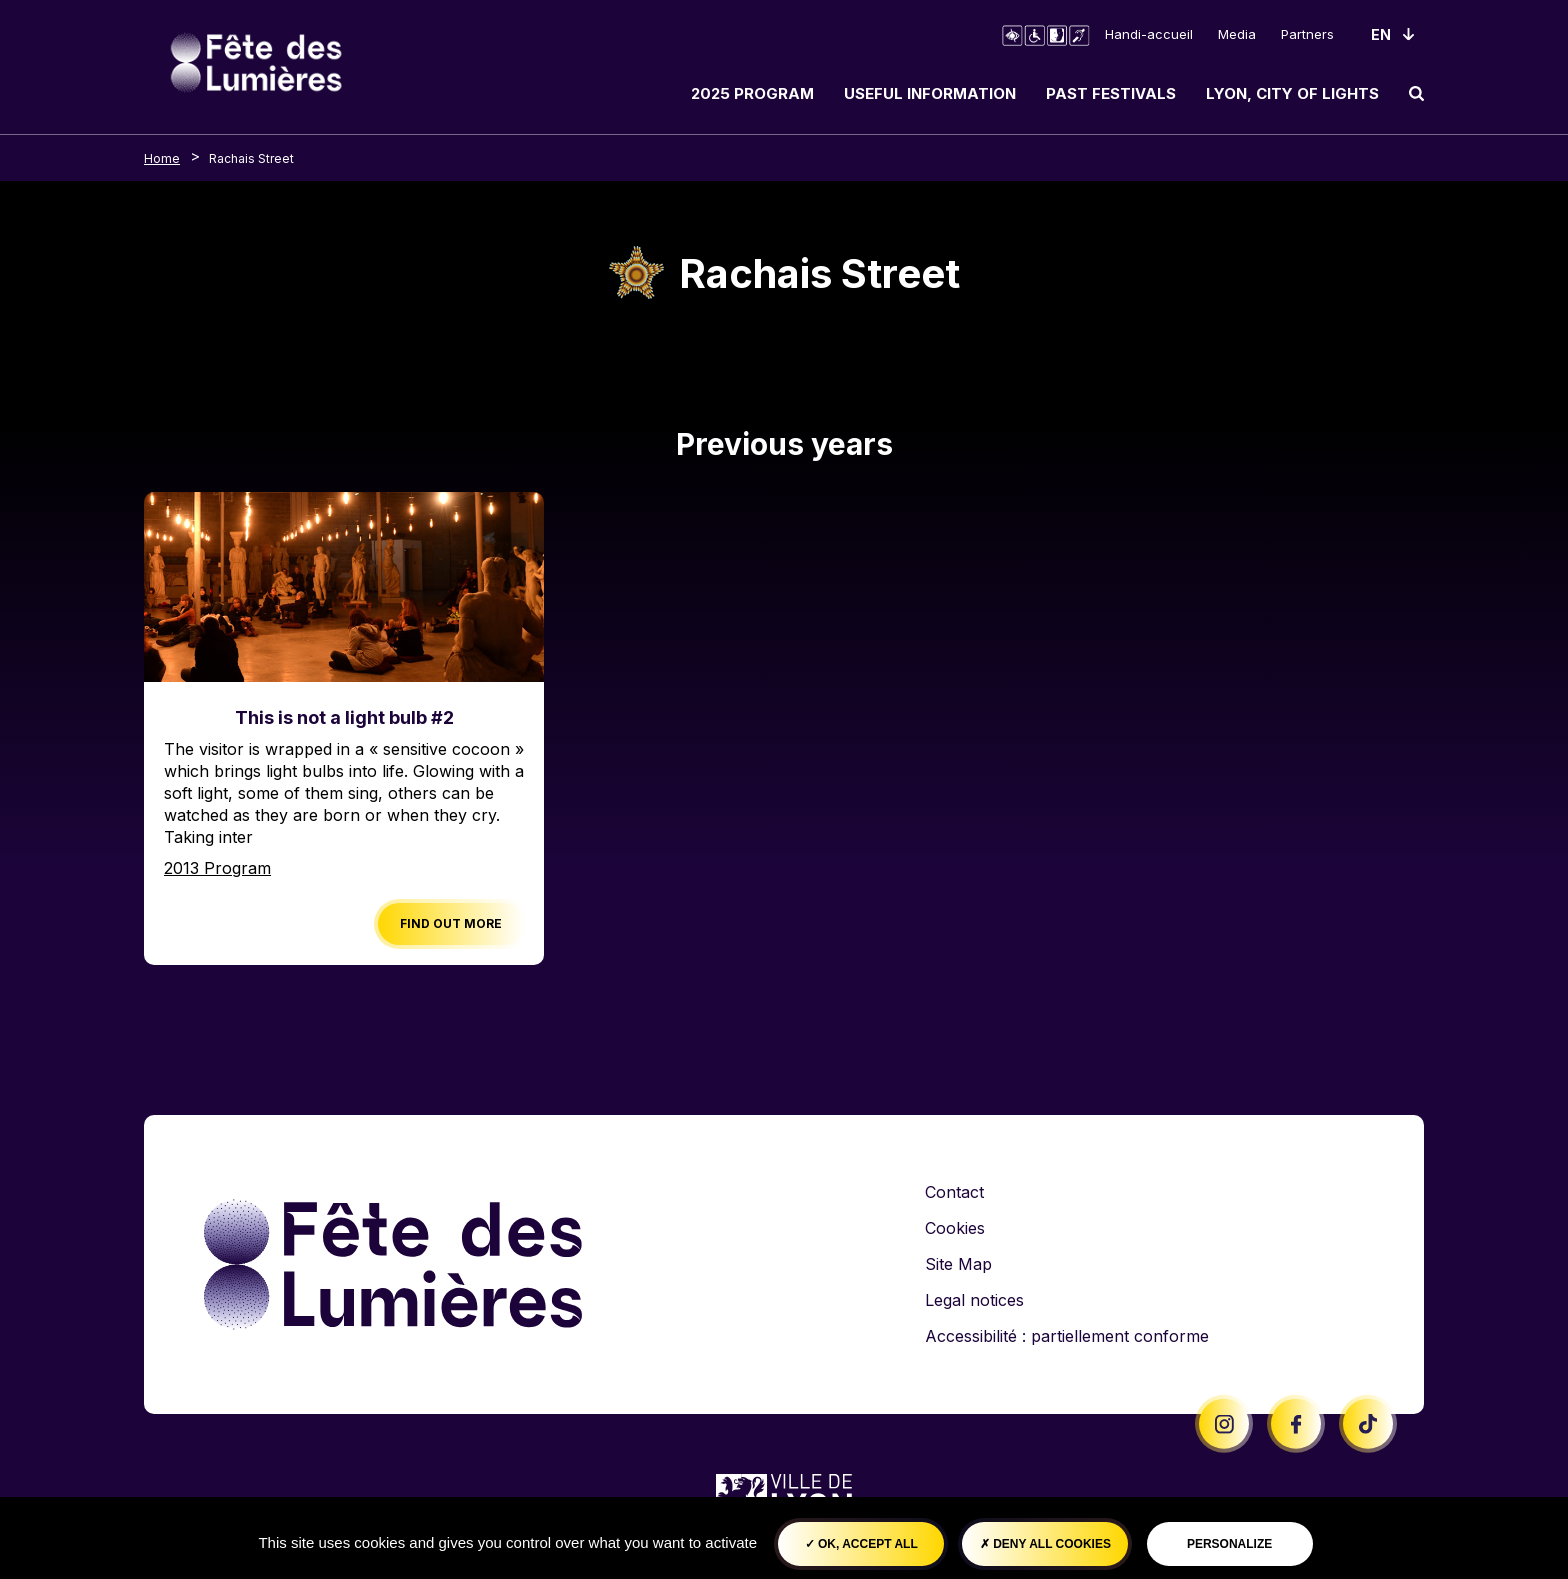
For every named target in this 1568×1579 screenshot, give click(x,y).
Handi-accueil (1149, 34)
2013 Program (217, 868)
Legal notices (974, 1300)
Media (1237, 34)
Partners (1307, 34)
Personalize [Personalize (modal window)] (1229, 1544)
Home (162, 158)
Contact (954, 1192)
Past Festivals (1111, 93)
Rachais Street (251, 158)
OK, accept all (861, 1544)
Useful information (930, 93)
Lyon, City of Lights (1292, 93)
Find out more (451, 923)
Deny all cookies (1045, 1544)
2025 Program (752, 93)
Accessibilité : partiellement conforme (1067, 1336)
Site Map (958, 1264)
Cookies (955, 1228)
